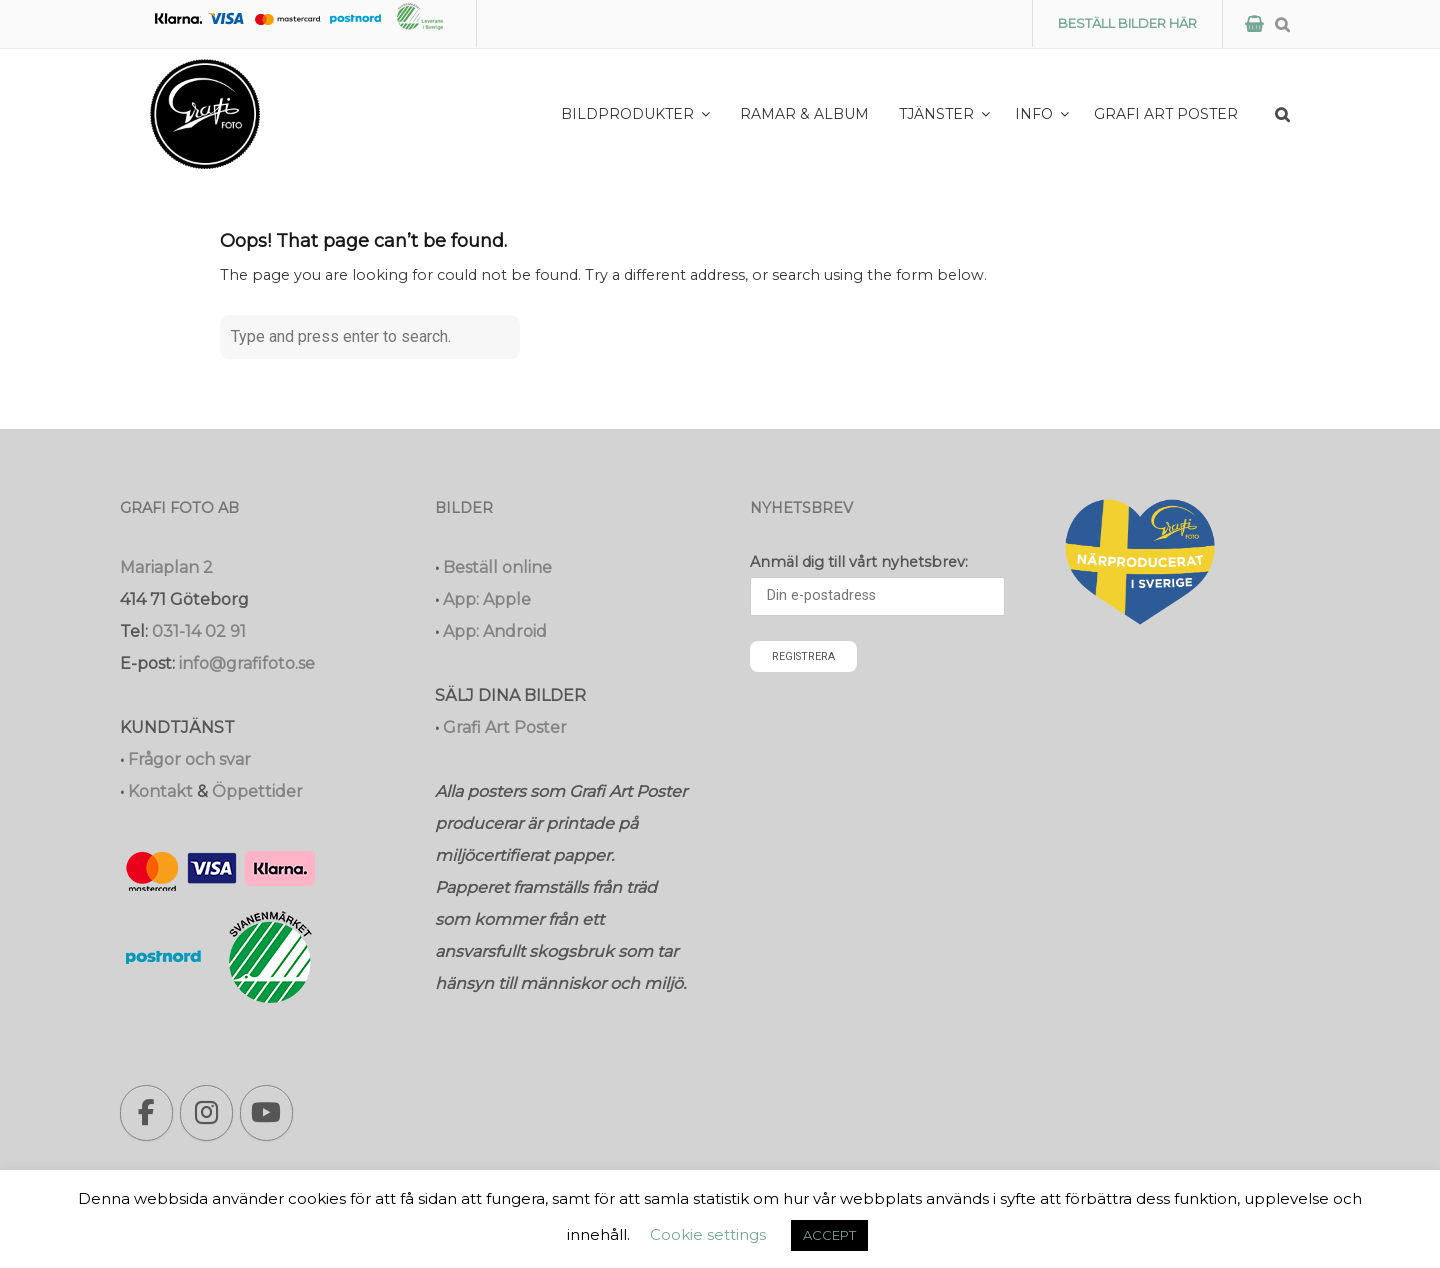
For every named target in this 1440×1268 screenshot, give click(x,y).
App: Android (495, 631)
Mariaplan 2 (166, 567)
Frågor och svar (189, 759)
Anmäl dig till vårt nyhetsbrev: (859, 562)
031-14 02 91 (199, 631)
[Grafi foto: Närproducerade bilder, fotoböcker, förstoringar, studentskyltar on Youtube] (266, 1113)
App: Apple (487, 599)
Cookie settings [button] (708, 1234)
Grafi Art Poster (505, 727)
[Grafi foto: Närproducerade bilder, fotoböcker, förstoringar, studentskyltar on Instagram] (206, 1113)
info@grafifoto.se (247, 663)
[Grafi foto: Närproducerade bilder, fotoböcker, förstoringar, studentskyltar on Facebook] (146, 1113)
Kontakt (160, 791)
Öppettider (257, 791)
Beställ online (497, 567)
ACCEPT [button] (829, 1235)
